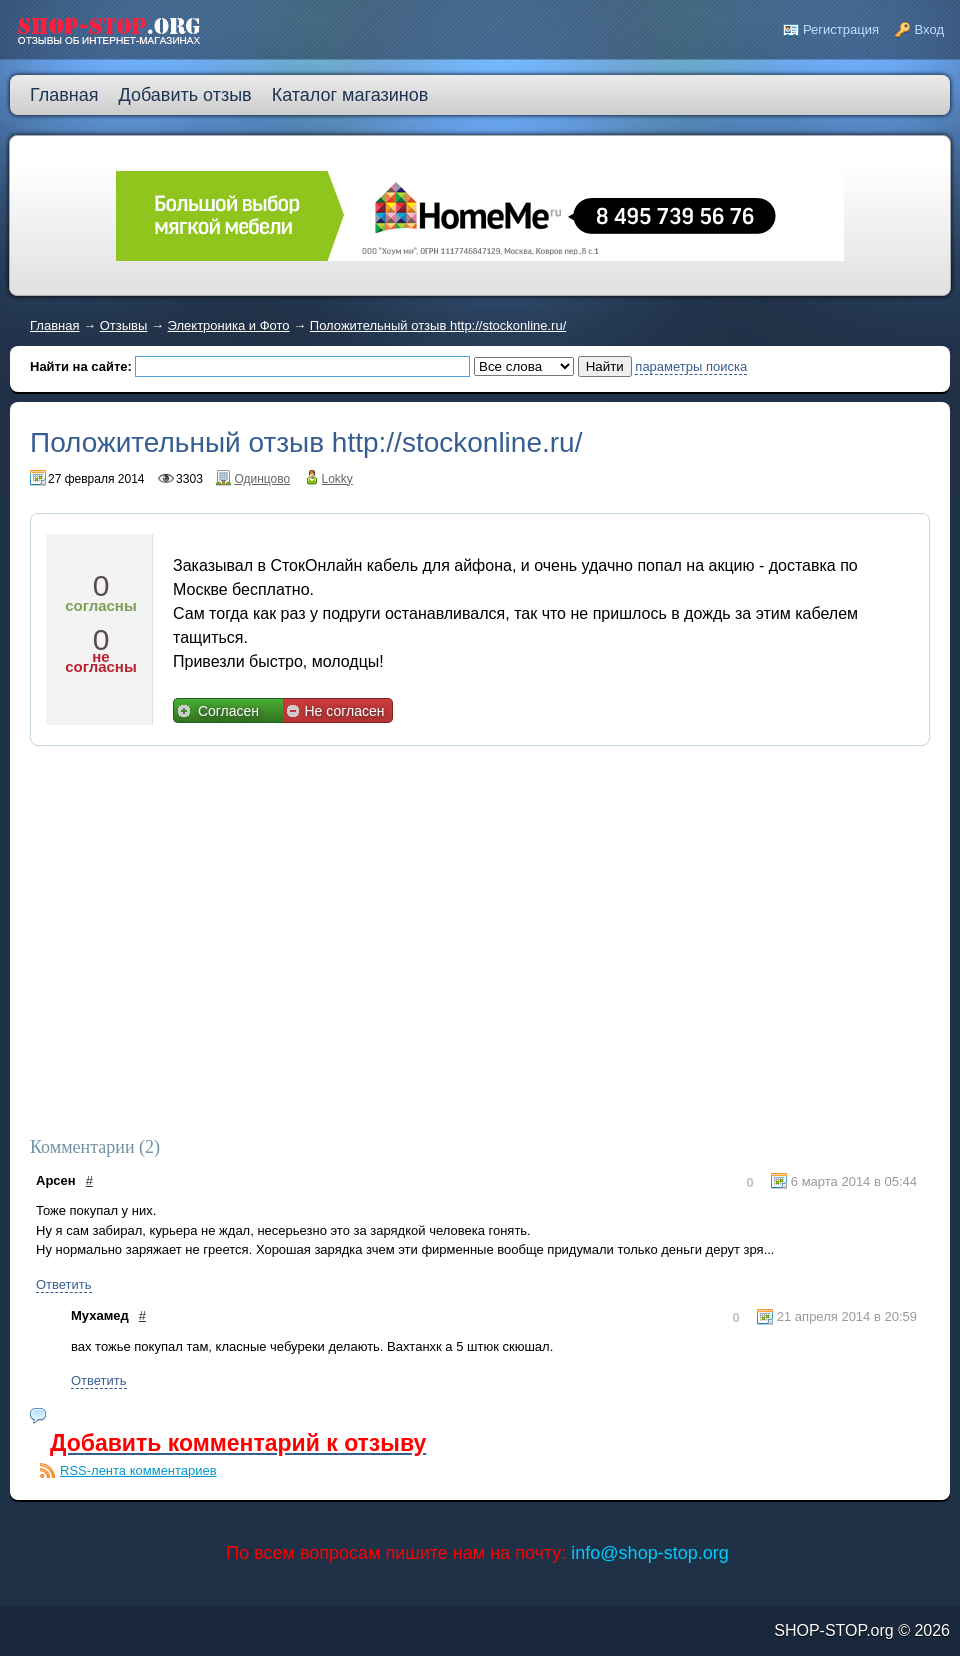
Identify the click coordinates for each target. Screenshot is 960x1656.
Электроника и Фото (229, 325)
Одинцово (262, 479)
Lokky (337, 479)
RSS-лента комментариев (138, 1470)
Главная (54, 325)
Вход (929, 29)
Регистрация (841, 29)
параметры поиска (691, 366)
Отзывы (124, 325)
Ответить (64, 1284)
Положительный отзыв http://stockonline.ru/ (438, 325)
